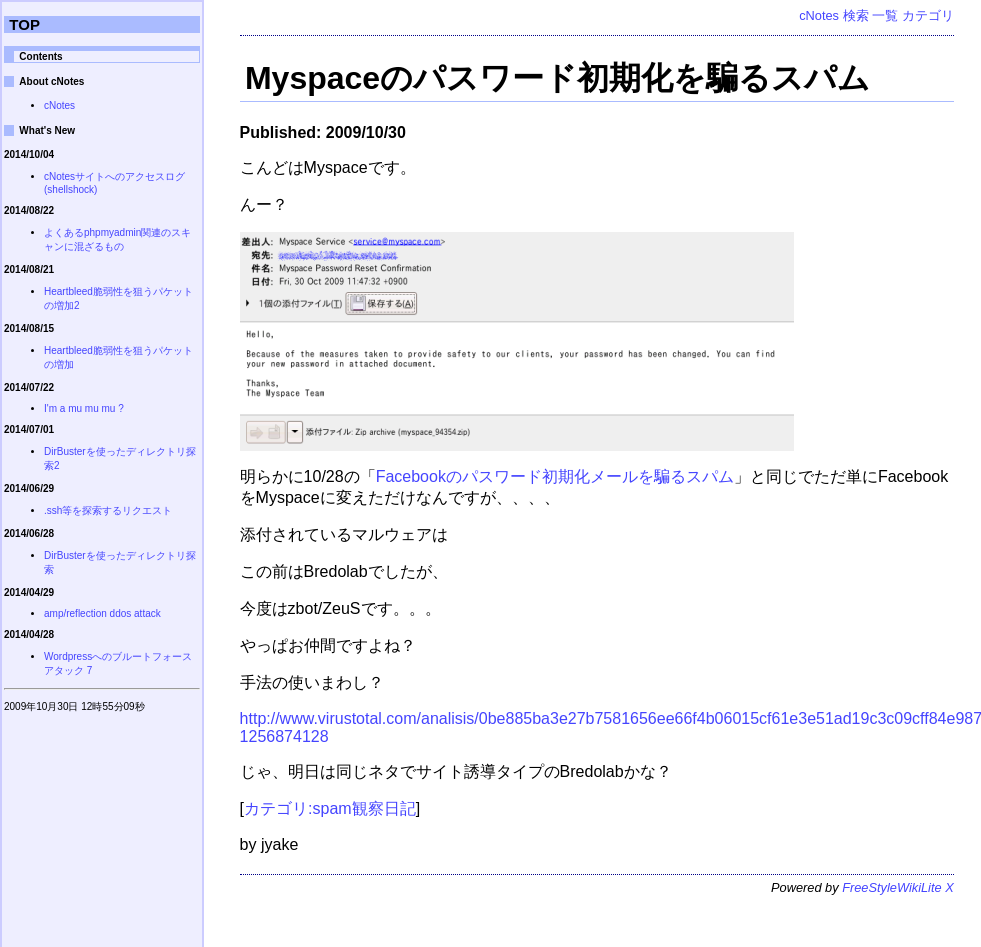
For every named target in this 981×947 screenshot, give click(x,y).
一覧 (885, 15)
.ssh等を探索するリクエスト (108, 510)
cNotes (819, 15)
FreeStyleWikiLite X (898, 887)
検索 (856, 15)
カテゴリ (928, 15)
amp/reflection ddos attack (102, 613)
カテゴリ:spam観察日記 (330, 808)
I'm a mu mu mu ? (84, 408)
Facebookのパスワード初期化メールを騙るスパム (555, 476)
